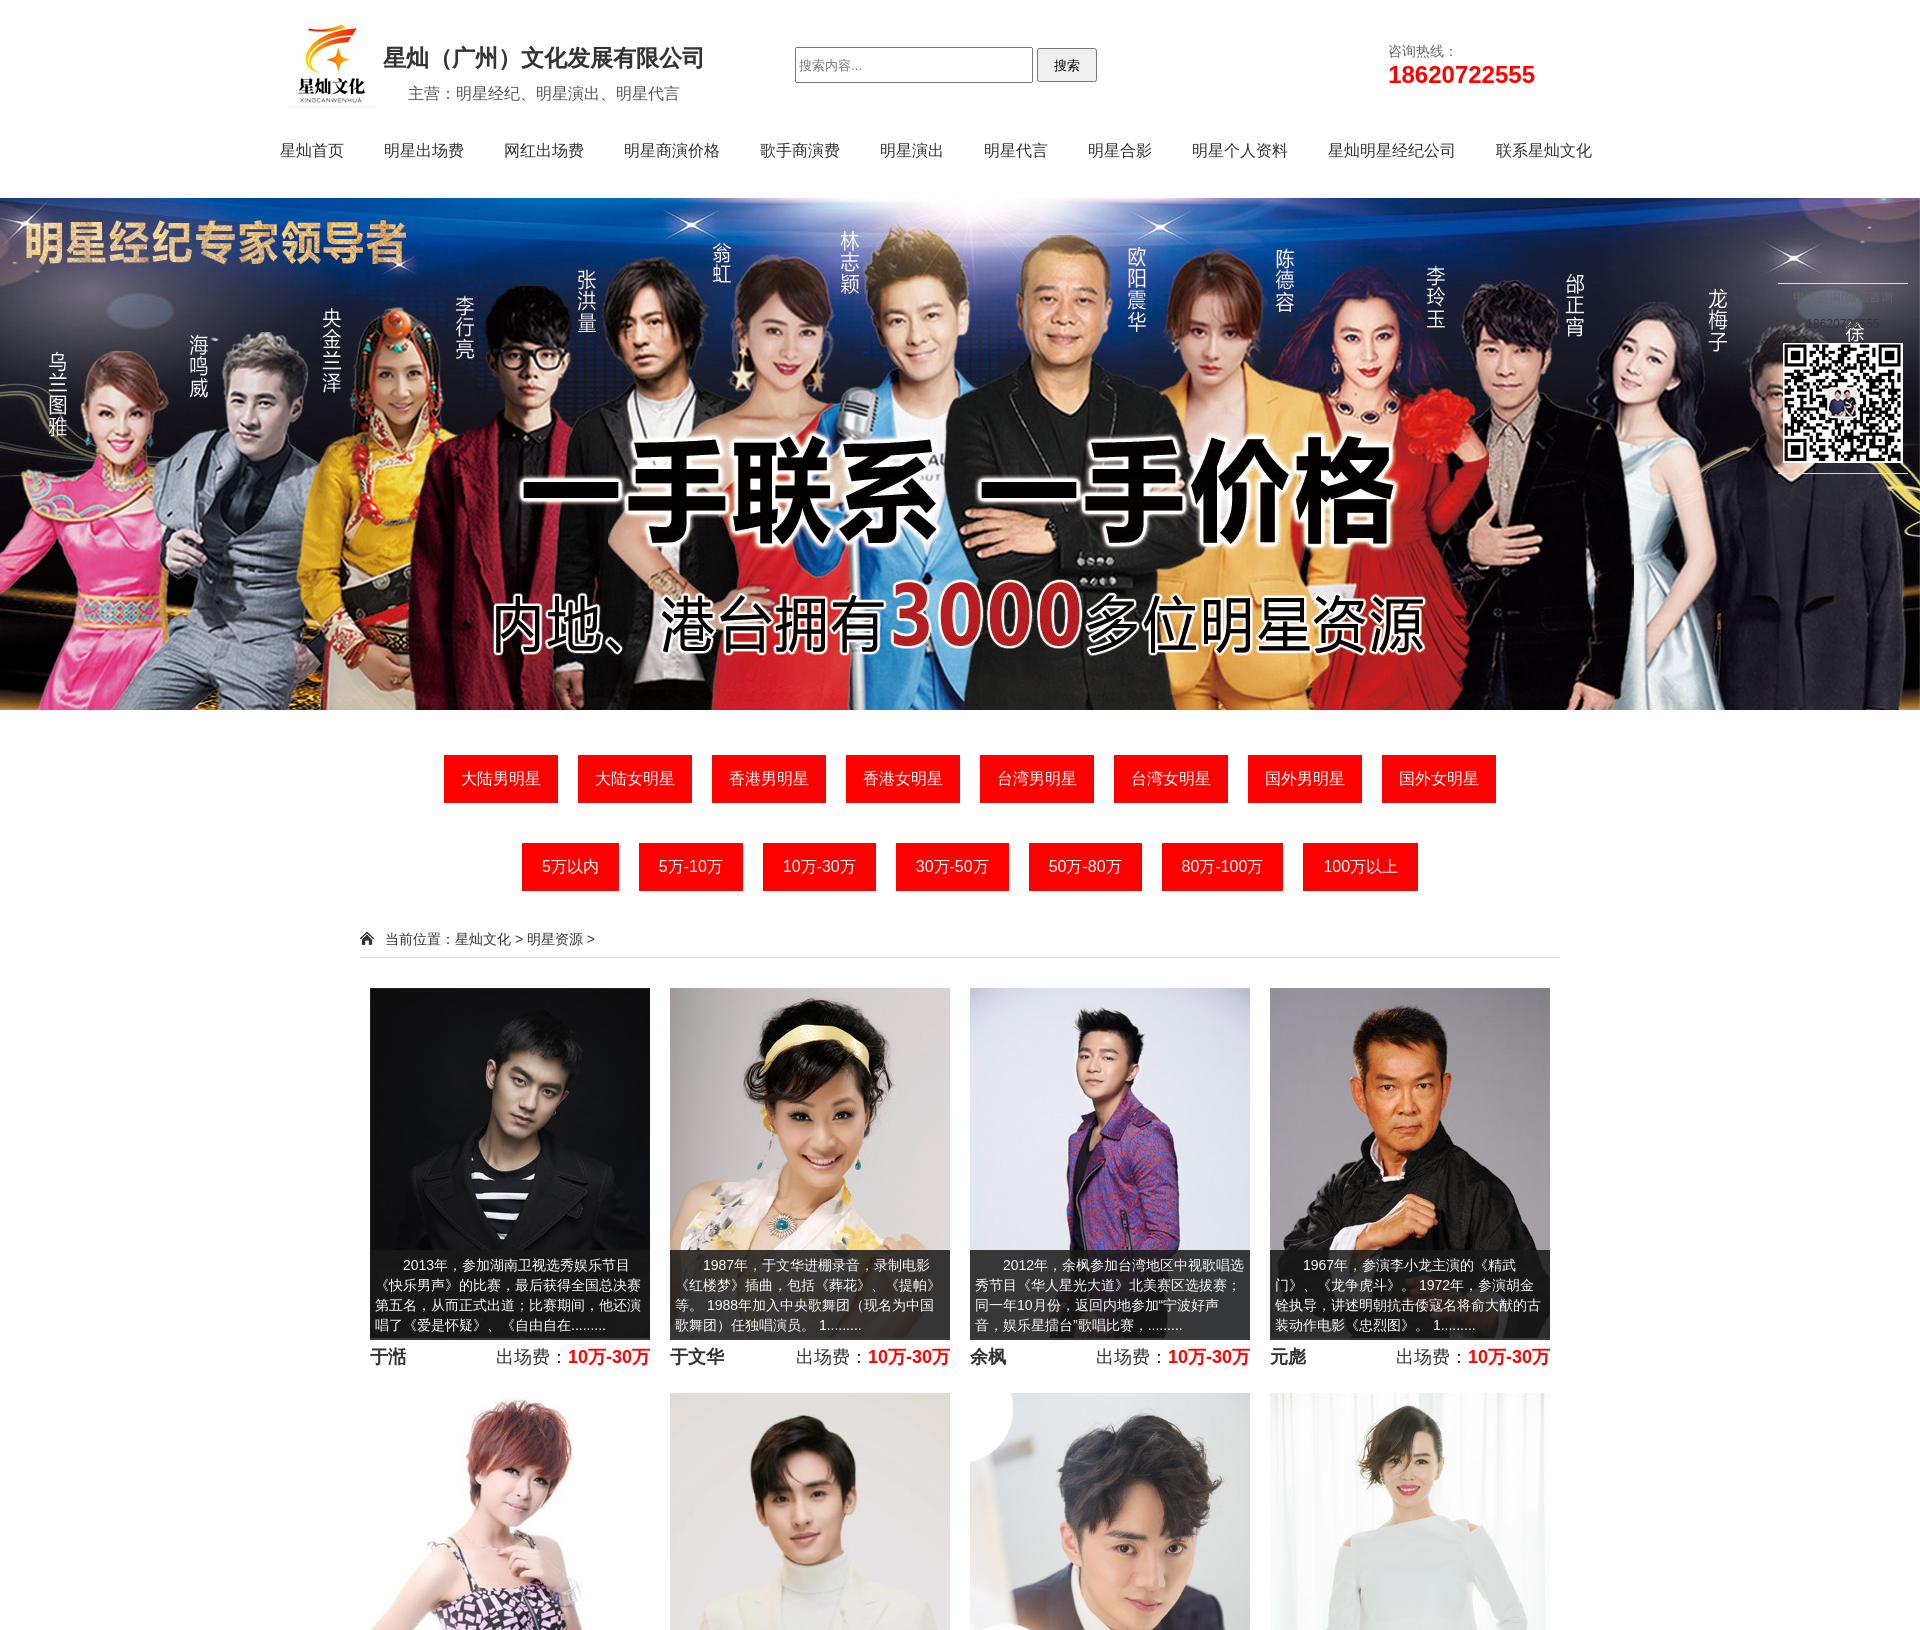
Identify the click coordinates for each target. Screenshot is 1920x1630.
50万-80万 (1085, 866)
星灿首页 (312, 150)
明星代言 (1016, 150)
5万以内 (570, 866)
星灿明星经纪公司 (1392, 150)
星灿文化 (483, 939)
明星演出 (912, 150)
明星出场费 (424, 150)
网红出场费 (544, 150)
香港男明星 (769, 778)
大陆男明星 (501, 778)
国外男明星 (1305, 778)
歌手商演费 (800, 150)
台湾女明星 (1171, 778)
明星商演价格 (672, 150)
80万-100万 (1223, 866)
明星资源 (555, 939)
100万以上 (1360, 866)
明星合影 (1120, 150)
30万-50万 (952, 866)
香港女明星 (903, 778)
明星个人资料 (1240, 150)
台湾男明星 (1037, 778)
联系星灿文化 (1544, 150)
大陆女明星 (635, 778)
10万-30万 (819, 866)
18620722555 (1842, 324)
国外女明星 (1439, 778)
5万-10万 (691, 866)
